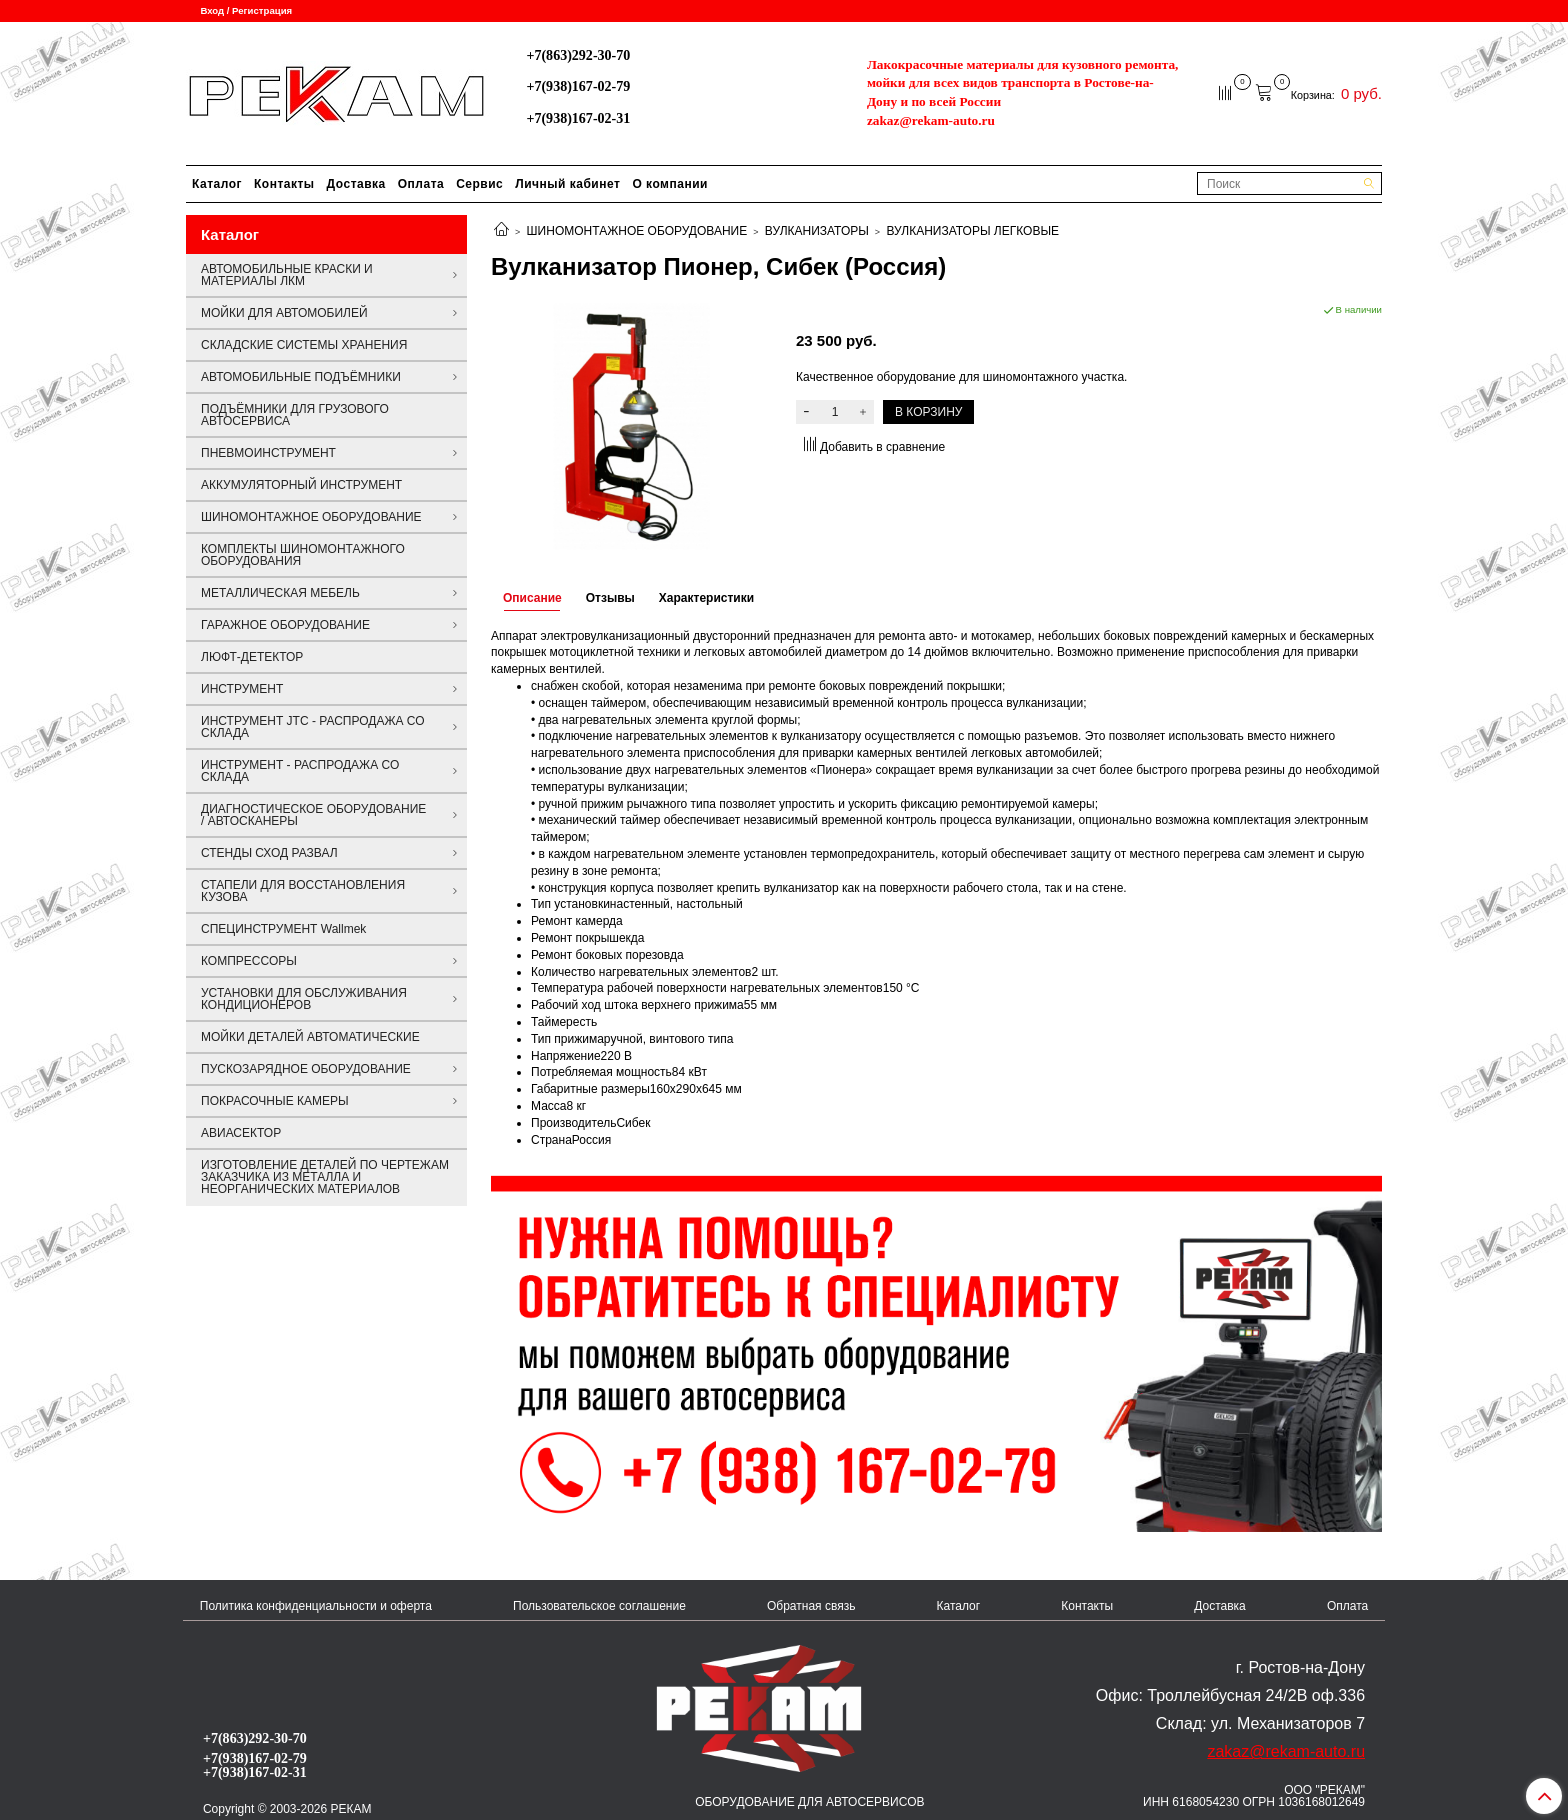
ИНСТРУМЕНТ (242, 689)
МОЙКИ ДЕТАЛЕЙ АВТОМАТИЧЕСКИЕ (310, 1037)
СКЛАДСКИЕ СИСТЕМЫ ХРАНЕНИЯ (304, 345)
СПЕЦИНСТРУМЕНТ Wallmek (283, 929)
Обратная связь (811, 1606)
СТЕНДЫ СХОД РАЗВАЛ (269, 853)
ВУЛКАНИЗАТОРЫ (817, 231)
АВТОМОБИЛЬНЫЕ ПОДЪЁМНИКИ (301, 377)
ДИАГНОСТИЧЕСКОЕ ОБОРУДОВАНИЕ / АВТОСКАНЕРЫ (313, 815)
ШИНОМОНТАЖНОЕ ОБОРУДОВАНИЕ (637, 231)
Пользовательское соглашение (599, 1606)
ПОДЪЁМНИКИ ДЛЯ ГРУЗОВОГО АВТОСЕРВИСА (295, 415)
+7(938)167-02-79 (578, 86)
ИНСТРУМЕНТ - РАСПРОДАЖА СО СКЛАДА (300, 771)
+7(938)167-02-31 (578, 118)
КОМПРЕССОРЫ (249, 961)
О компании (670, 184)
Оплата (421, 184)
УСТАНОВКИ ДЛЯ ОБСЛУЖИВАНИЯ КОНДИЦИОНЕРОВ (304, 999)
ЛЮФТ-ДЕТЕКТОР (252, 657)
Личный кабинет (567, 184)
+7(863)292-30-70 (578, 55)
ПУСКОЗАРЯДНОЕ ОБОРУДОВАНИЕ (306, 1069)
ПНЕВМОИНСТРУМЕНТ (268, 453)
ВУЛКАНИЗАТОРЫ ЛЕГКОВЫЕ (972, 231)
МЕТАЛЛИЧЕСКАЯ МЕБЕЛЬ (280, 593)
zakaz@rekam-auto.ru (931, 120)
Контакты (284, 184)
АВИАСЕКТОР (241, 1133)
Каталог (217, 184)
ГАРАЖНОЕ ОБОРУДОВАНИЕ (285, 625)
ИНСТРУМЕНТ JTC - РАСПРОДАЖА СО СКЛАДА (313, 727)
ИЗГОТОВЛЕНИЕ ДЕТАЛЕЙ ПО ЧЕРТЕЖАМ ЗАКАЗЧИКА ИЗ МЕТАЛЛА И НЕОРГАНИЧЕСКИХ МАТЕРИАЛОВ (325, 1177)
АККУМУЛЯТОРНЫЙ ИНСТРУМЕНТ (301, 485)
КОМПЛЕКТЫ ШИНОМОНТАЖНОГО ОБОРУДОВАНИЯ (303, 555)
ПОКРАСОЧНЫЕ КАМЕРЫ (275, 1101)
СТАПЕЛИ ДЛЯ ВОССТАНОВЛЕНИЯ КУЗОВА (303, 891)
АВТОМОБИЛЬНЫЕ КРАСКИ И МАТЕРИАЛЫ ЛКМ (287, 275)
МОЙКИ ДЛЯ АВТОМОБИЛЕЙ (284, 313)
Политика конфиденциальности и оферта (316, 1606)
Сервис (479, 184)
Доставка (356, 184)
